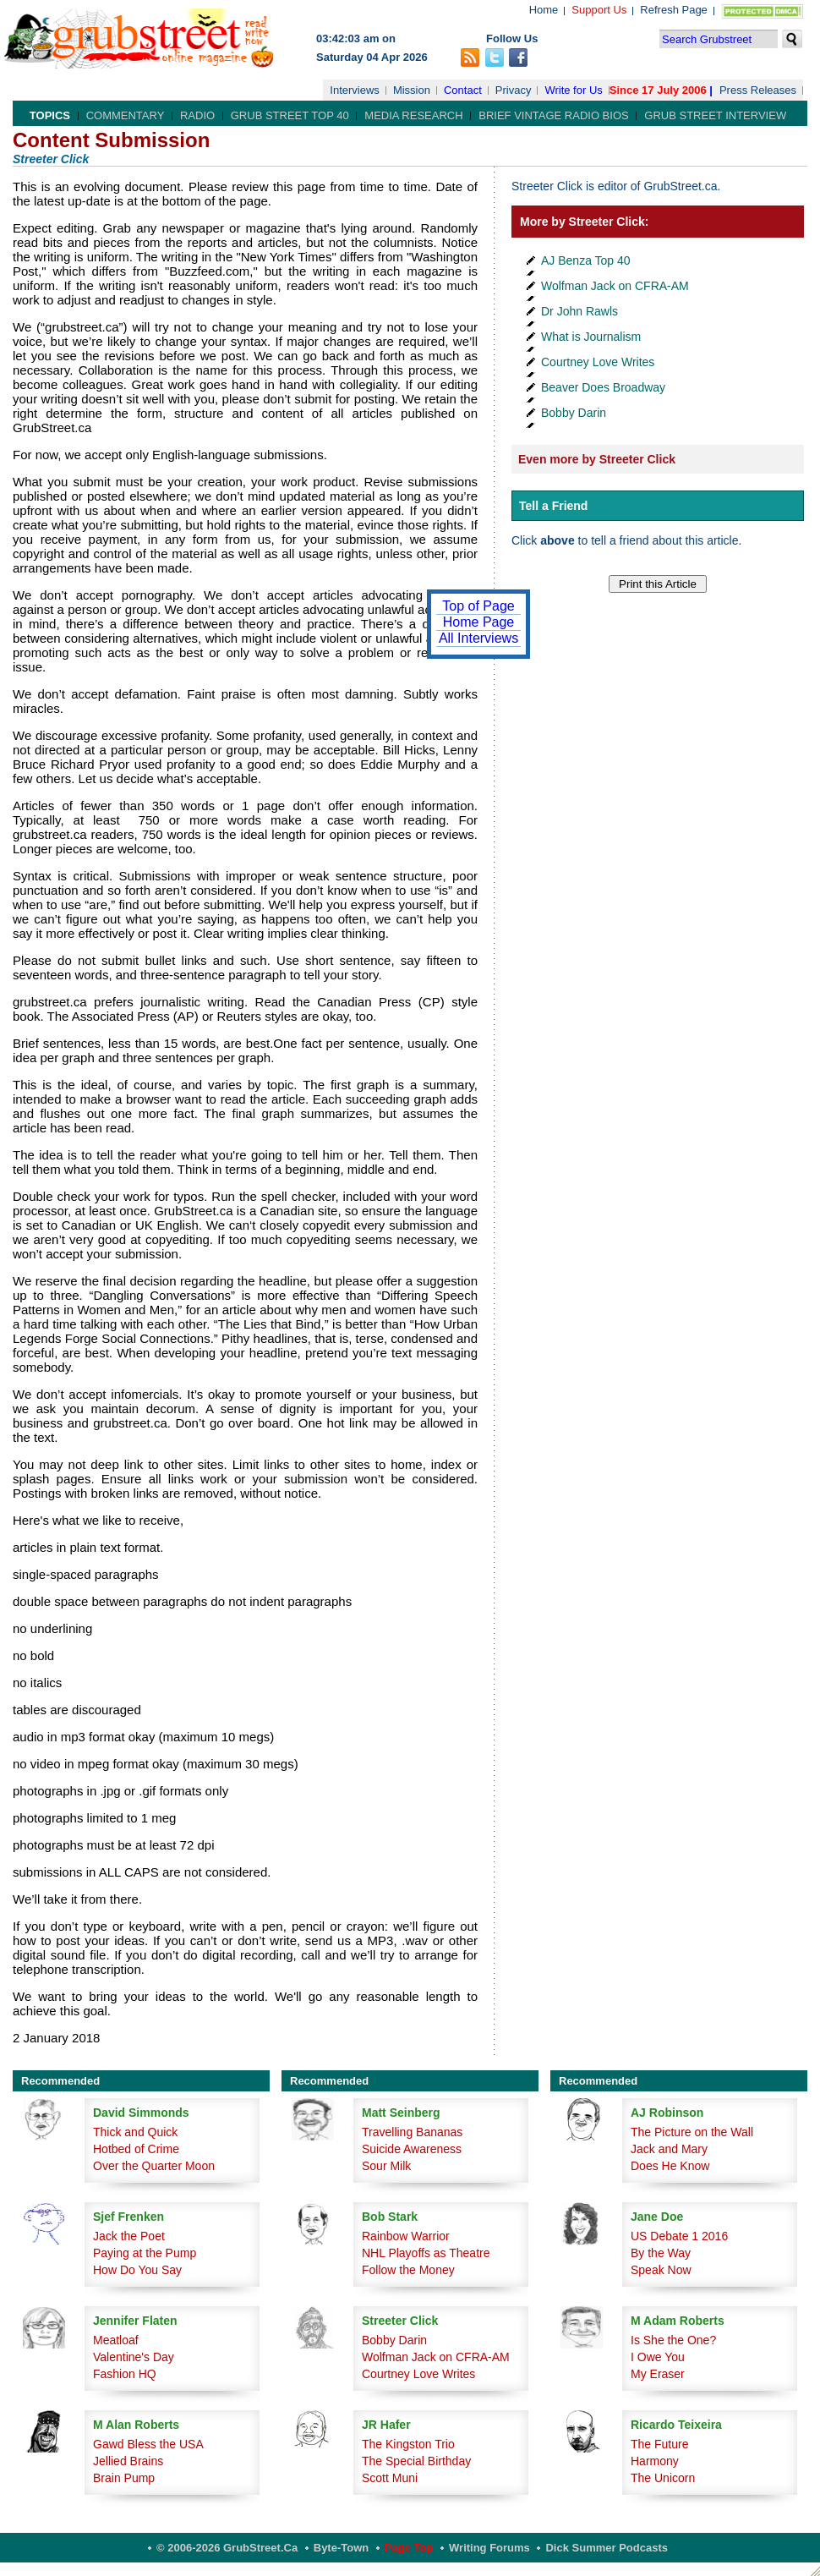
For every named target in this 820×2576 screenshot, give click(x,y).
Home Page (479, 622)
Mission (411, 90)
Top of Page (478, 606)
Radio (197, 115)
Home (544, 9)
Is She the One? (673, 2340)
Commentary (125, 115)
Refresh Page (674, 9)
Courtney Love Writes (597, 362)
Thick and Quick (135, 2132)
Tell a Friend (553, 505)
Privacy (513, 90)
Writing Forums (489, 2547)
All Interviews (478, 638)
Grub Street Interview (715, 115)
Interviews (355, 90)
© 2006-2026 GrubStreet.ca (227, 2547)
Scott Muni (390, 2478)
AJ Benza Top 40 (586, 260)
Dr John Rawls (579, 311)
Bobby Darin (573, 412)
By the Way (661, 2253)
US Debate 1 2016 (679, 2236)
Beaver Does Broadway (603, 387)
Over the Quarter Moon (154, 2166)
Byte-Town (341, 2547)
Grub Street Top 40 (290, 115)
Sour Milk (386, 2166)
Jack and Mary (669, 2149)
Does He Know (670, 2166)
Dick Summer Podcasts (606, 2547)
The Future (659, 2444)
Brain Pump (124, 2478)
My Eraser (658, 2374)
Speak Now (661, 2270)
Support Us (598, 9)
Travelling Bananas (412, 2132)
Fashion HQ (124, 2374)
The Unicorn (663, 2478)
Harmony (655, 2461)
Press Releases (757, 90)
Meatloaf (116, 2340)
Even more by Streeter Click (596, 459)
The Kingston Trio (408, 2444)
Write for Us (573, 90)
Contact (463, 90)
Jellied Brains (128, 2461)
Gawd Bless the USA (148, 2444)
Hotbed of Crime (136, 2149)
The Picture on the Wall (692, 2132)
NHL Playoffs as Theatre (425, 2253)
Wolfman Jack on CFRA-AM (615, 286)
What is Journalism (591, 336)
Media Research (413, 115)
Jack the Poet (129, 2236)
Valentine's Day (133, 2357)
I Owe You (658, 2357)
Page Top (409, 2547)
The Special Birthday (416, 2461)
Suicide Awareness (412, 2149)
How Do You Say (137, 2270)
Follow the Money (408, 2270)
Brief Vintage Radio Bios (553, 115)
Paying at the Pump (144, 2253)
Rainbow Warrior (406, 2236)
